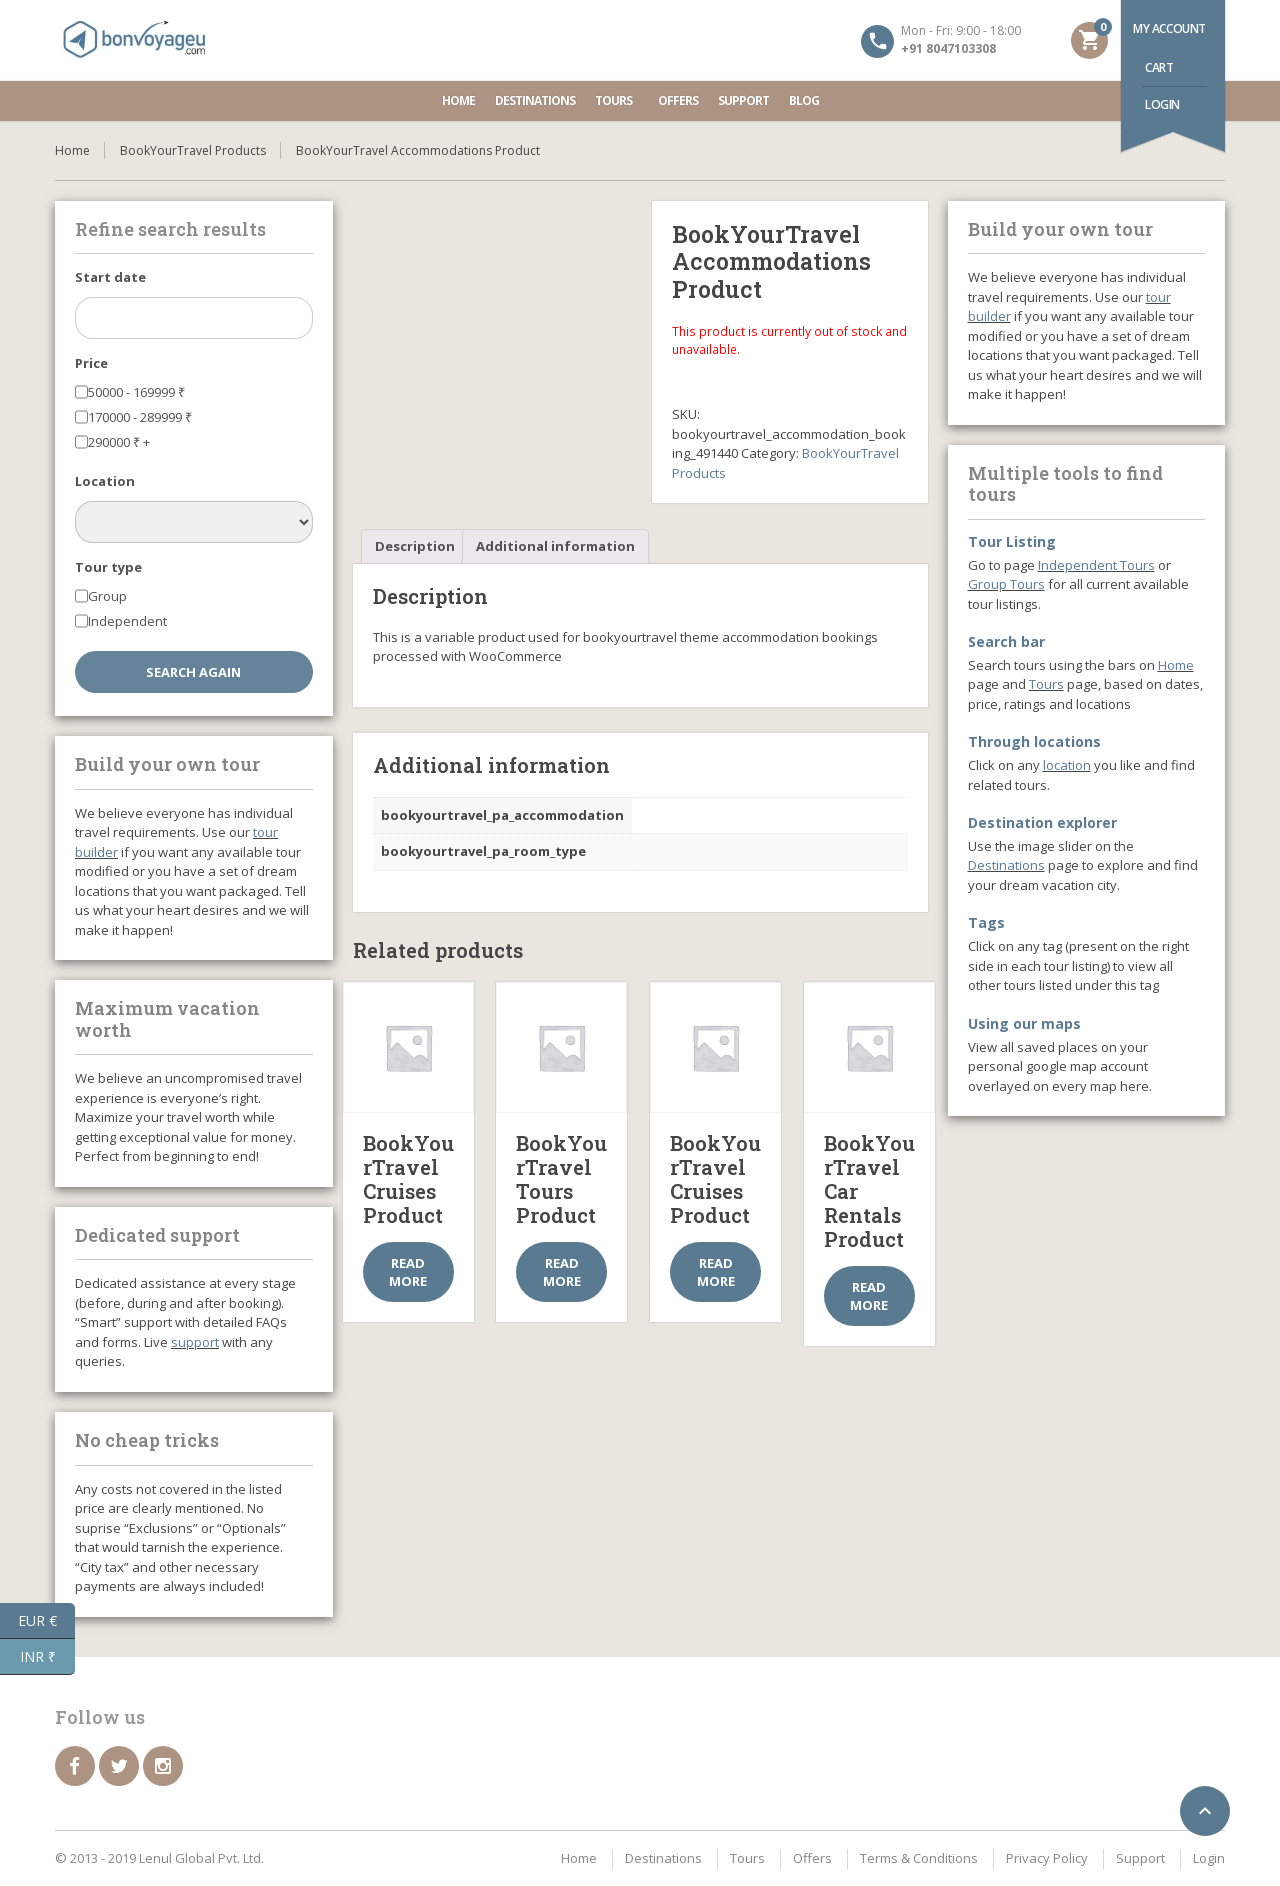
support (195, 1342)
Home (458, 100)
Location (105, 481)
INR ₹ (48, 1657)
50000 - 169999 (136, 392)
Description (415, 546)
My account (1169, 28)
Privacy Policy (1047, 1858)
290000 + (119, 442)
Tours (616, 100)
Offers (678, 100)
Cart (1159, 67)
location (1067, 765)
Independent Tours (1096, 565)
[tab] (415, 546)
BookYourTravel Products (193, 150)
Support (743, 100)
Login (1162, 104)
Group (107, 596)
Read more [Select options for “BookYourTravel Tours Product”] (562, 1272)
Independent (127, 621)
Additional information (555, 546)
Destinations (535, 100)
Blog (804, 100)
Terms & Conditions (919, 1858)
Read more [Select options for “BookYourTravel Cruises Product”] (408, 1272)
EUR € (46, 1621)
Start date (110, 277)
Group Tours (1006, 584)
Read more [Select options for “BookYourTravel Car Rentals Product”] (869, 1296)
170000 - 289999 (140, 417)
